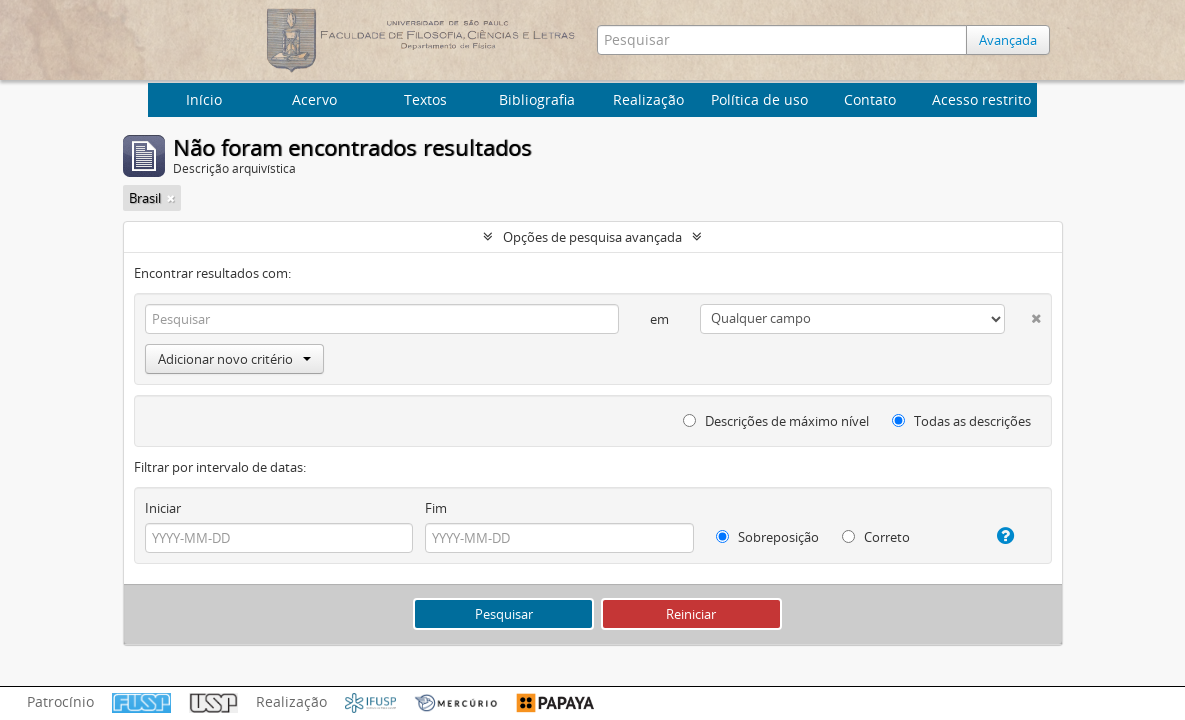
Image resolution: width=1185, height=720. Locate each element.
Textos (425, 99)
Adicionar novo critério (234, 359)
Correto (876, 537)
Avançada (1008, 40)
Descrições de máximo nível (776, 421)
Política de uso (759, 99)
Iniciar (163, 508)
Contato (870, 99)
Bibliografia (537, 99)
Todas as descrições (961, 421)
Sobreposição (767, 537)
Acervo (314, 99)
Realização (648, 99)
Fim (436, 508)
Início (204, 99)
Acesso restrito (981, 99)
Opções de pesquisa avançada (592, 237)
